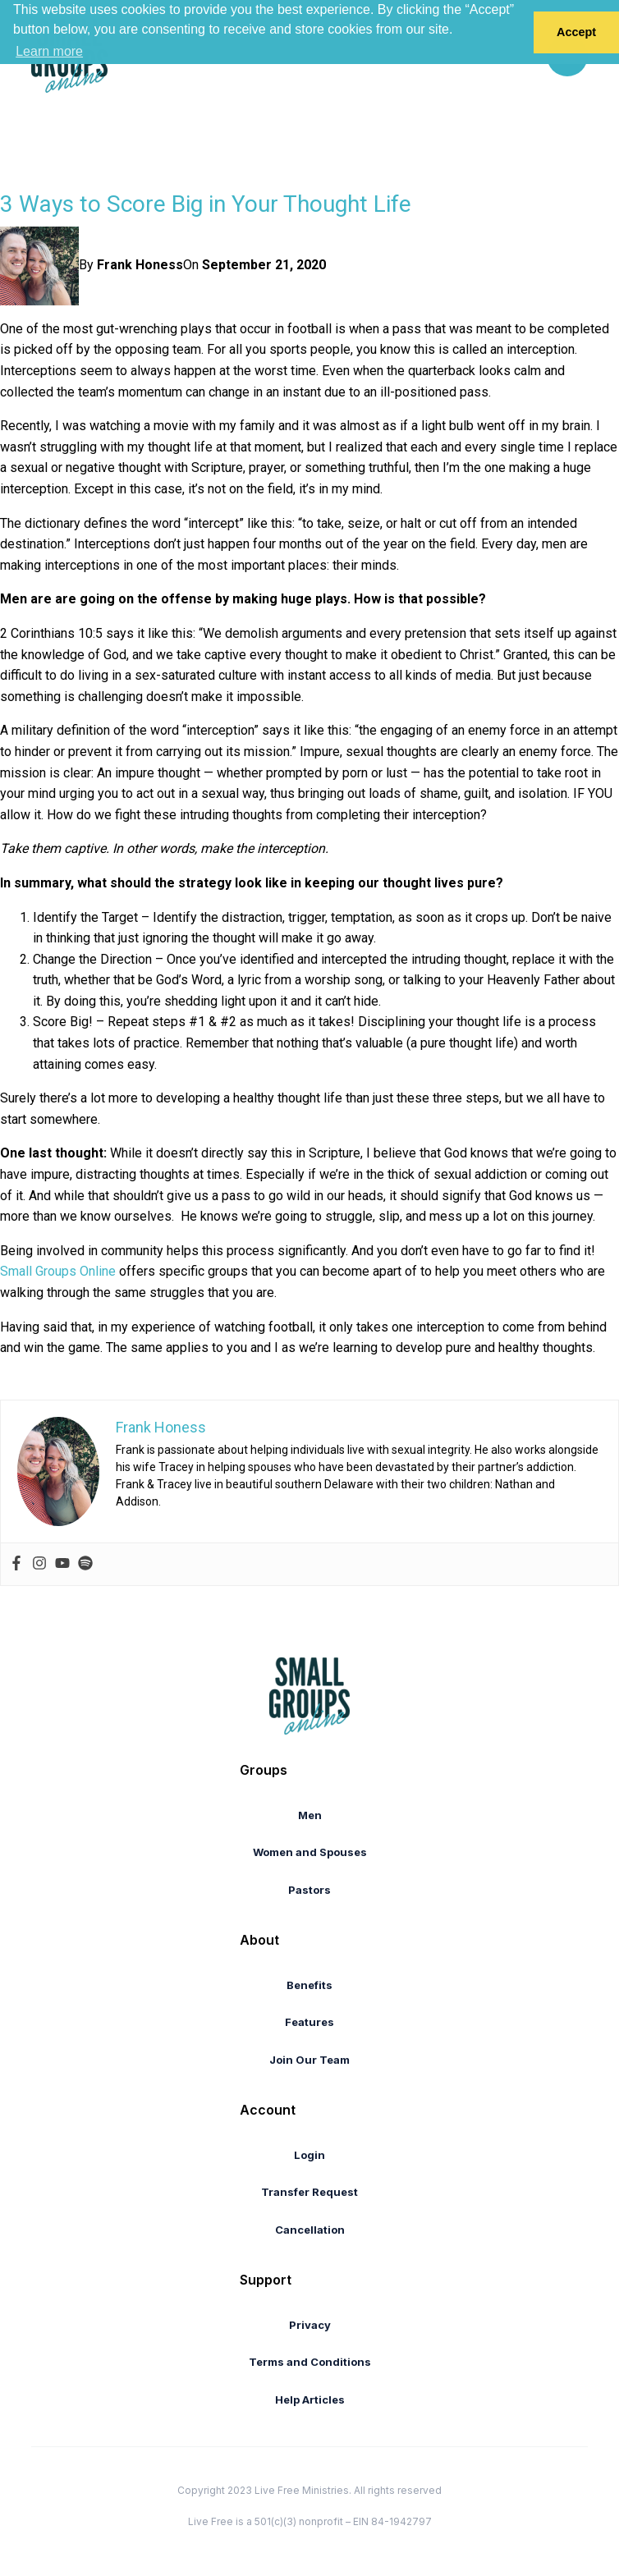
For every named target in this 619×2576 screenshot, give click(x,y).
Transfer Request (309, 2191)
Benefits (309, 1985)
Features (309, 2021)
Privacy (310, 2324)
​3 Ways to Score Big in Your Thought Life (205, 204)
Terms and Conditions (310, 2361)
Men (310, 1815)
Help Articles (310, 2399)
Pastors (309, 1889)
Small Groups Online (58, 1271)
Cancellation (310, 2229)
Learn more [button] (49, 51)
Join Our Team (309, 2059)
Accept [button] (576, 32)
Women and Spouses (310, 1852)
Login (309, 2154)
